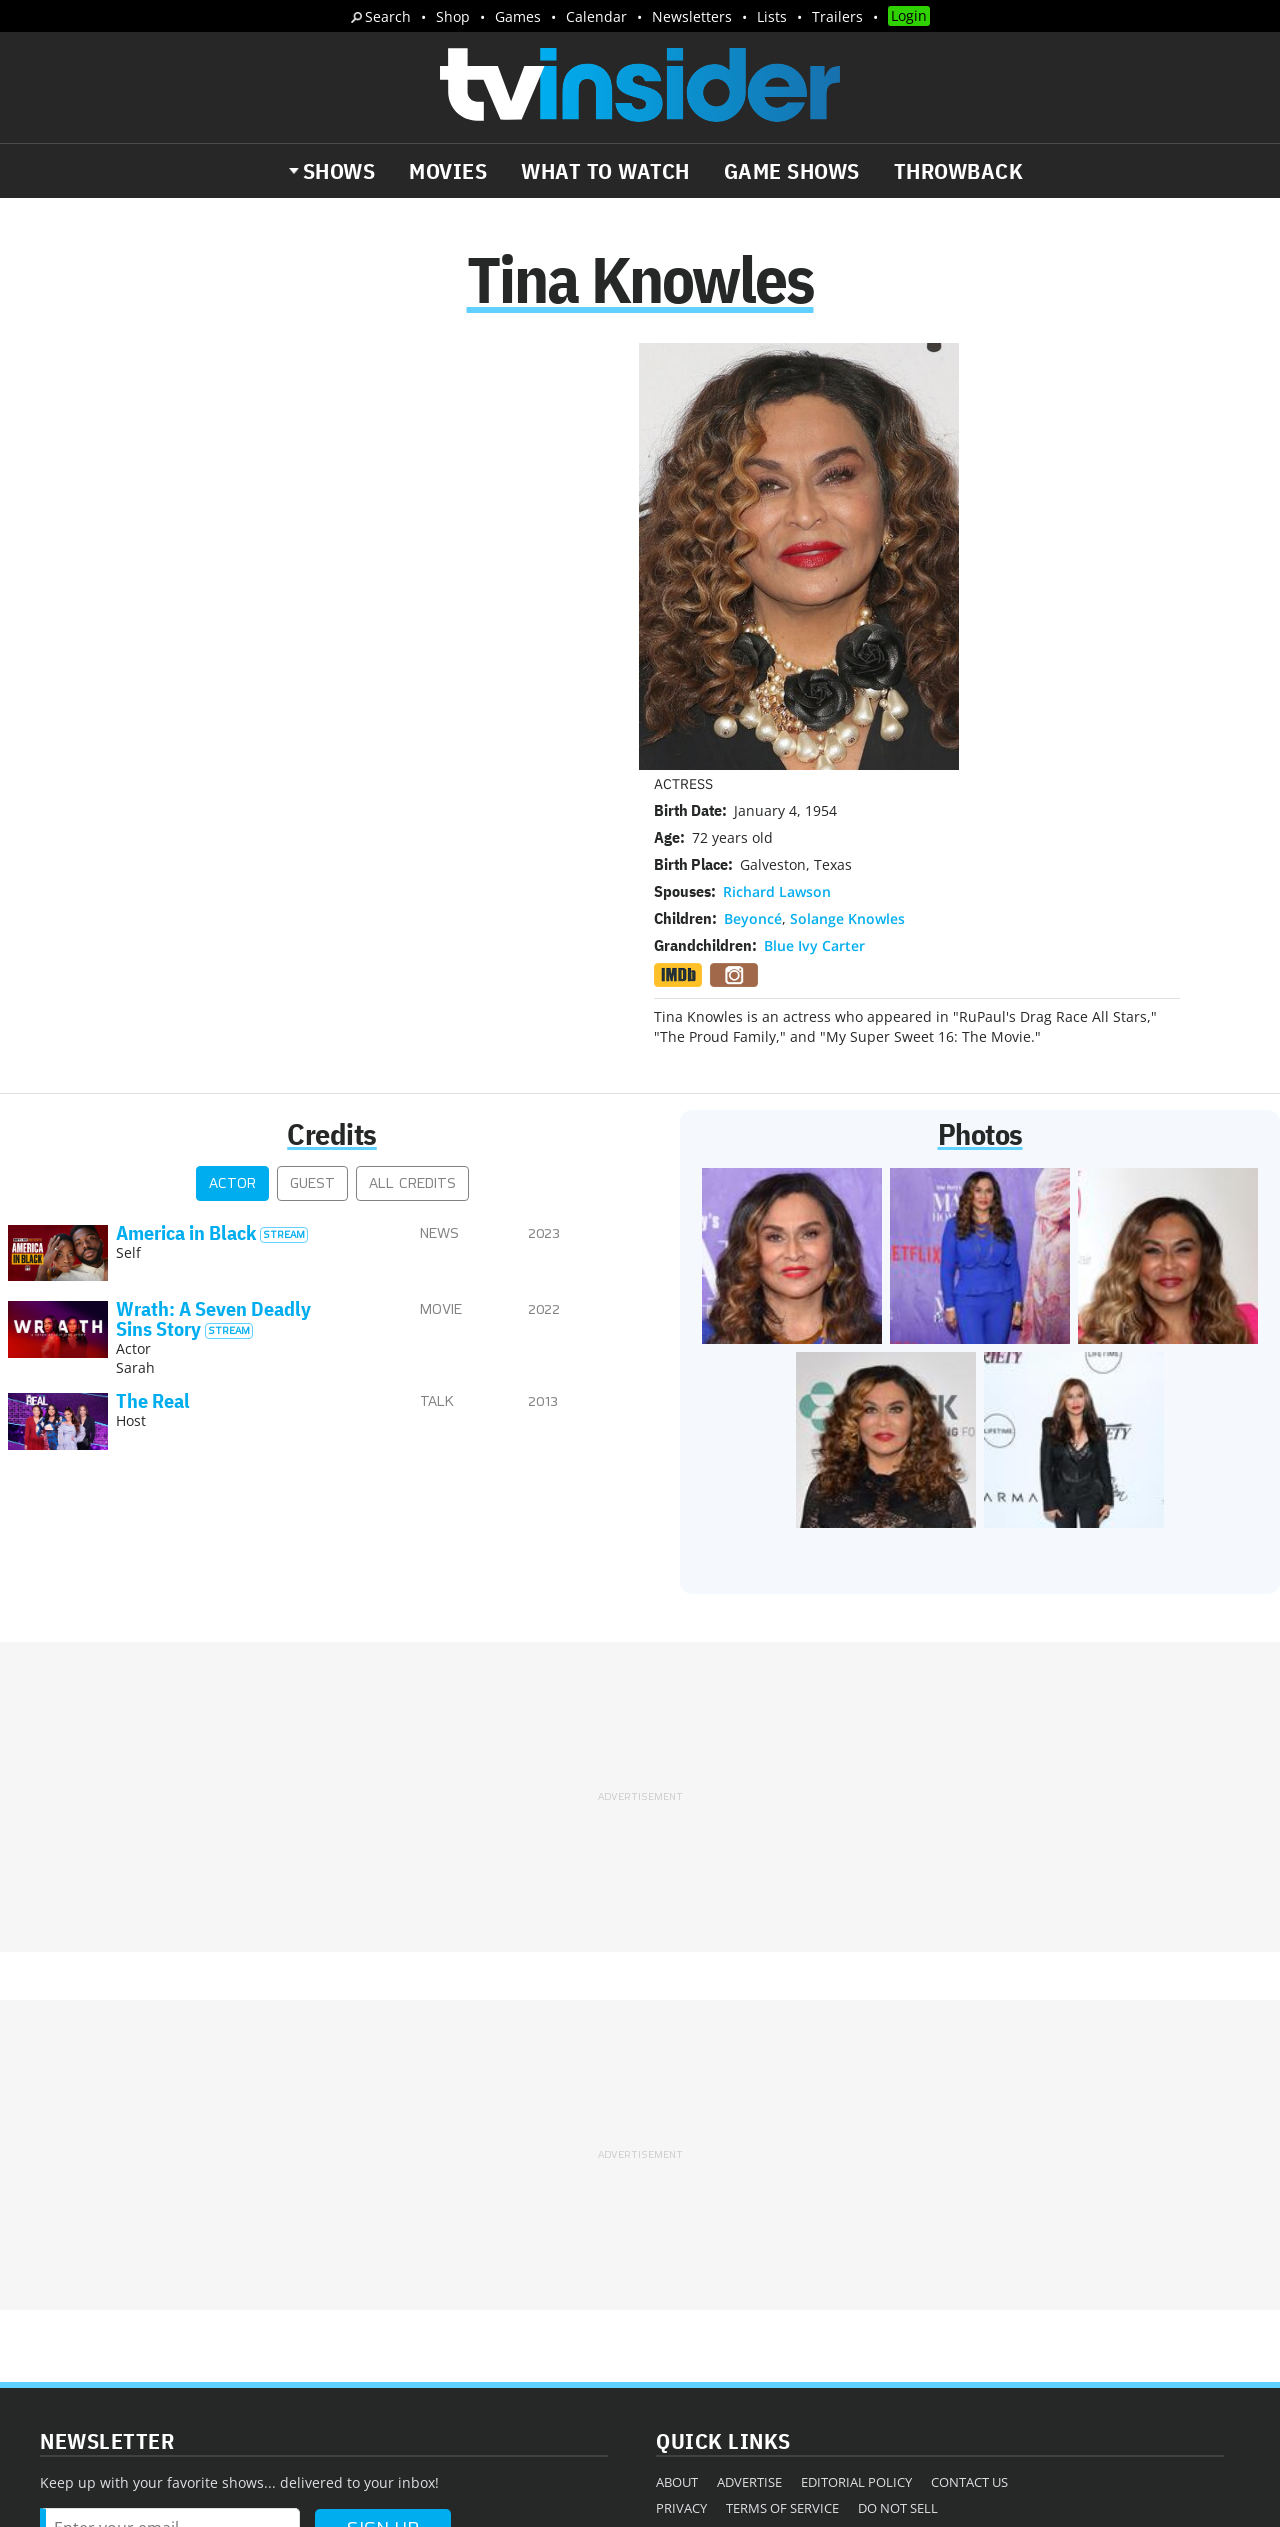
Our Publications (756, 2269)
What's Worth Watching (245, 2275)
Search (388, 16)
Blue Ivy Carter (814, 520)
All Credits (412, 888)
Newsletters (692, 16)
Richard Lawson (777, 466)
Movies (448, 171)
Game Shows (792, 171)
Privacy (681, 2212)
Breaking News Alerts (436, 2275)
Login (909, 15)
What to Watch (605, 171)
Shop (453, 16)
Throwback (959, 171)
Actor (232, 888)
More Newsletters (108, 2333)
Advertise (749, 2186)
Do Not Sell (898, 2212)
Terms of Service (782, 2212)
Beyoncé (753, 493)
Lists (772, 16)
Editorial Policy (856, 2186)
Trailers (837, 16)
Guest (312, 888)
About (677, 2186)
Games (518, 16)
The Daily (90, 2275)
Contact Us (969, 2186)
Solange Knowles (847, 493)
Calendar (596, 16)
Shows (339, 171)
